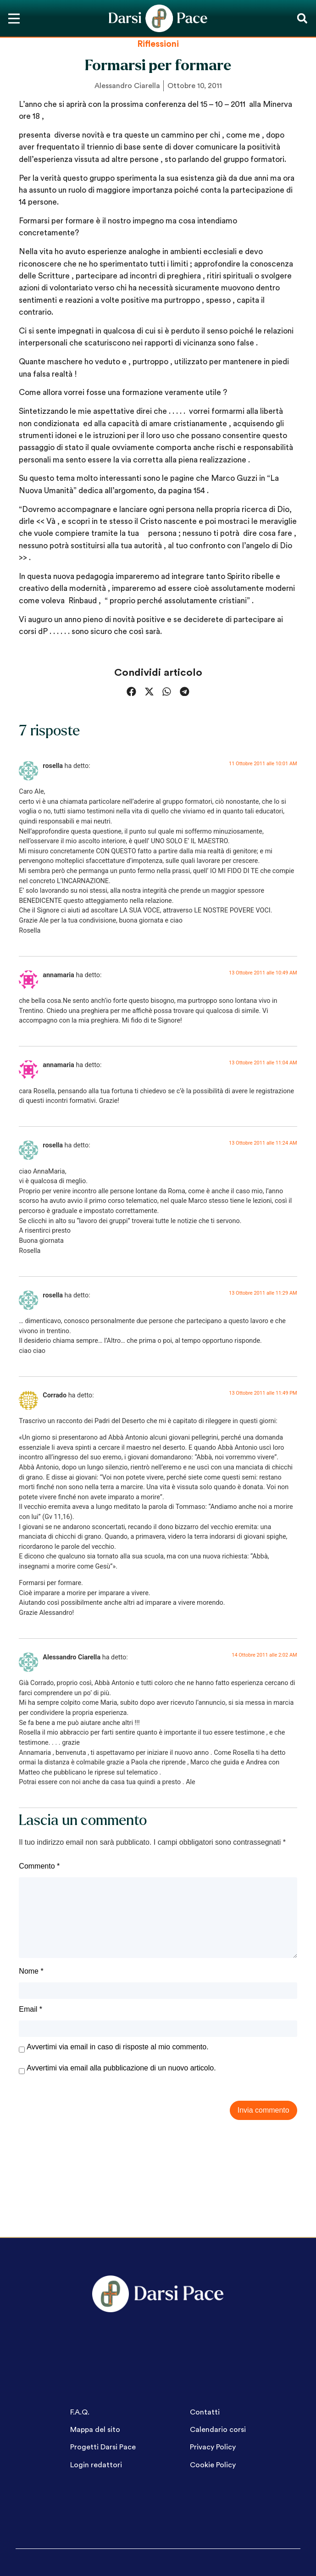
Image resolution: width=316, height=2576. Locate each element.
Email (30, 2009)
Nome (31, 1971)
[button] (302, 18)
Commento (39, 1866)
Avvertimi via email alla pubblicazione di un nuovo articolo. (121, 2068)
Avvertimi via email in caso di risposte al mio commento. (117, 2047)
